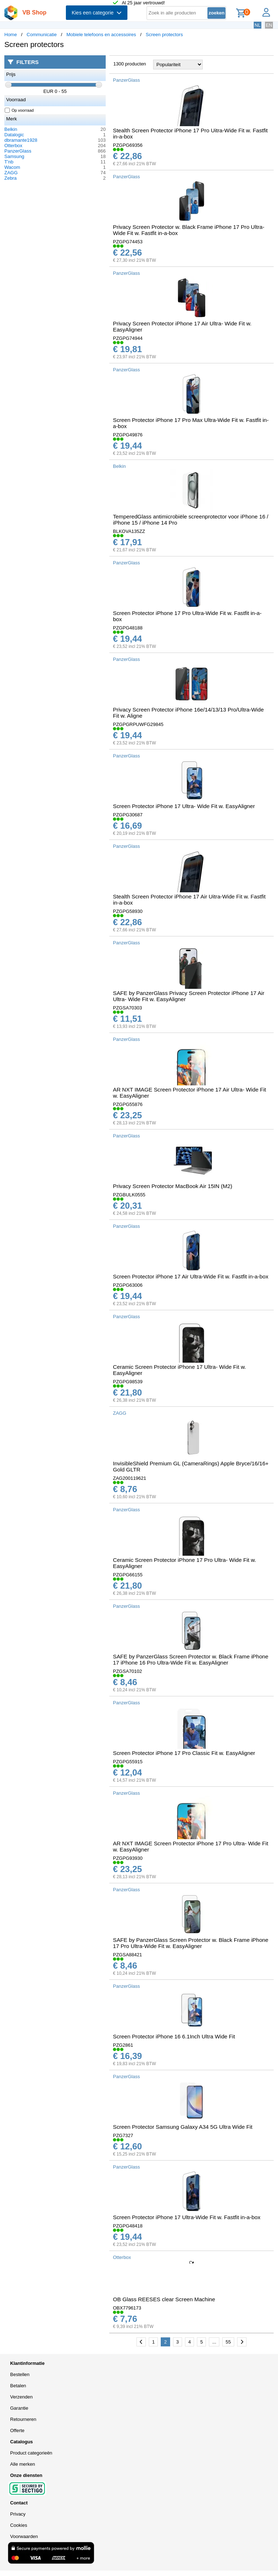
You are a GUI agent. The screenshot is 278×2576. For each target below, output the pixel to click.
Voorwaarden (24, 2536)
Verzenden (21, 2397)
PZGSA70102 (127, 1671)
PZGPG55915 (128, 1761)
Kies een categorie (97, 13)
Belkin (10, 129)
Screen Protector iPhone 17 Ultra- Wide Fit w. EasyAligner (184, 806)
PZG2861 (123, 2045)
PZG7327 (123, 2135)
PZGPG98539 (128, 1381)
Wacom (12, 167)
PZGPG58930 (128, 911)
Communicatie (42, 34)
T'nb (8, 162)
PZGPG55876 (128, 1104)
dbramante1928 (20, 140)
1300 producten (129, 64)
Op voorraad (19, 110)
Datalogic (14, 134)
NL (257, 25)
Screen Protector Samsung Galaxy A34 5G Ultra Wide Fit (182, 2127)
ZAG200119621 (129, 1478)
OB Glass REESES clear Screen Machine (164, 2299)
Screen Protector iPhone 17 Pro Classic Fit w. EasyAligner (184, 1753)
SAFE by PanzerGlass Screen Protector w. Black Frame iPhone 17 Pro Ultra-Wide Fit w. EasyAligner (190, 1943)
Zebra (10, 178)
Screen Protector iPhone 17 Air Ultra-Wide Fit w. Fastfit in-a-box (190, 1276)
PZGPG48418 (128, 2226)
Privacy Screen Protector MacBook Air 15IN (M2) (172, 1186)
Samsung (14, 156)
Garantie (19, 2408)
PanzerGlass (17, 151)
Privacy (18, 2514)
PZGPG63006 (128, 1285)
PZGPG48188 (128, 628)
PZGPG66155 (128, 1574)
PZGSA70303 (127, 1008)
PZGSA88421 (127, 1954)
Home (10, 34)
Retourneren (23, 2419)
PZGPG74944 (128, 338)
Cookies (18, 2525)
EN (269, 25)
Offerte (17, 2430)
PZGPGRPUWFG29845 (138, 724)
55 (228, 2342)
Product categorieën (31, 2453)
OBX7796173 (127, 2308)
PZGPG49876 (128, 434)
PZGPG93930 (128, 1858)
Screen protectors (164, 34)
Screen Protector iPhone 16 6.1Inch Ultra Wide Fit (174, 2036)
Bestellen (19, 2374)
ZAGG (11, 172)
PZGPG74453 (128, 241)
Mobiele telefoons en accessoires (101, 34)
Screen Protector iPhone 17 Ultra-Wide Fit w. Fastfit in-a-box (186, 2217)
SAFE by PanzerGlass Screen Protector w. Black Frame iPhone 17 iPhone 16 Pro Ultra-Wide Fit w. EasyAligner (190, 1659)
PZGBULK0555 (129, 1194)
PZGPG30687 (128, 814)
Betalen (18, 2385)
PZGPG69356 (128, 145)
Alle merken (22, 2464)
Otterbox (13, 145)
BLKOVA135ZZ (129, 531)
